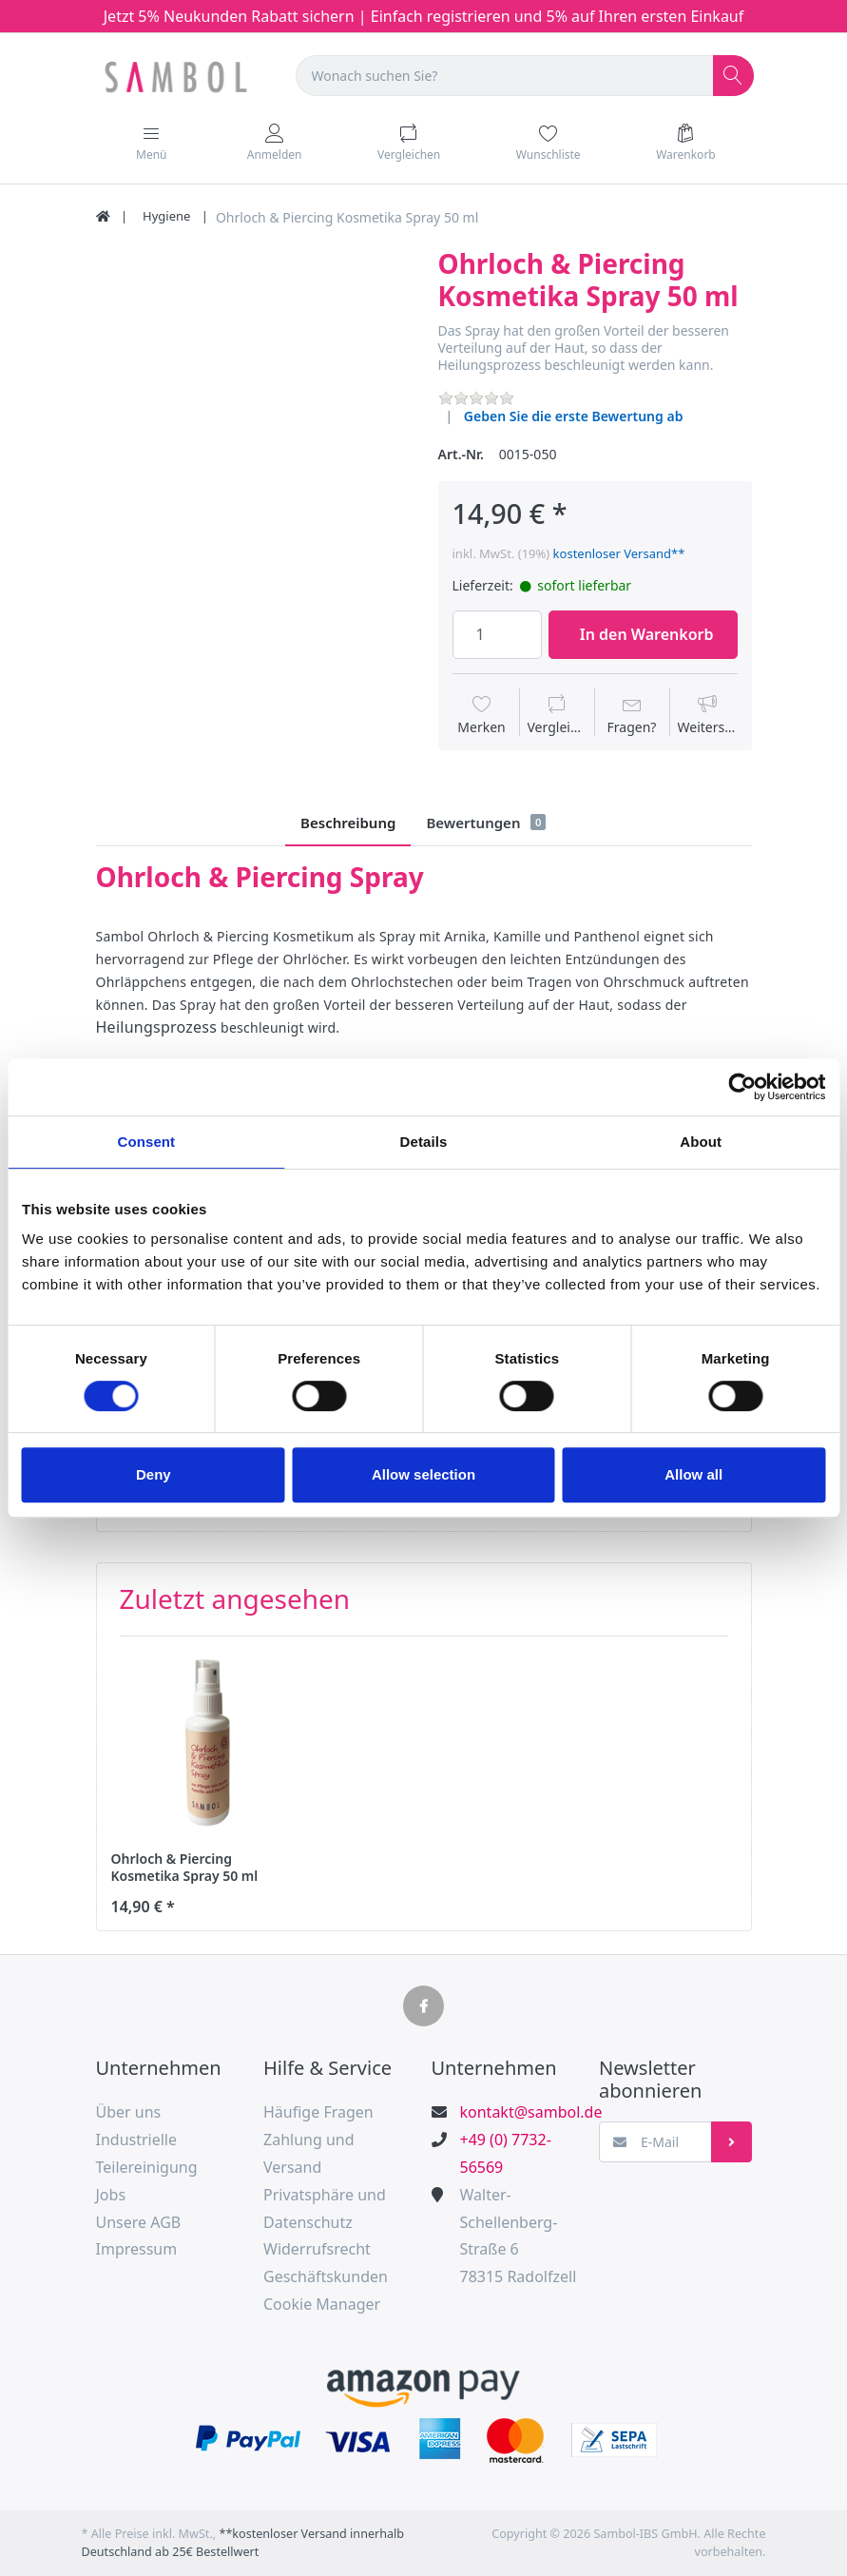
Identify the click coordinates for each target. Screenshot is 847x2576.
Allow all (693, 1474)
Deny (153, 1474)
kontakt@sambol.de (521, 2111)
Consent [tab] (146, 1141)
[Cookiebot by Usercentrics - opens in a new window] (742, 1087)
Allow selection (423, 1474)
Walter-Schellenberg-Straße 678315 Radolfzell (518, 2235)
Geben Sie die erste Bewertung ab (573, 416)
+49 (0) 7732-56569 (505, 2153)
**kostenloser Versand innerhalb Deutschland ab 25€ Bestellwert (243, 2543)
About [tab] (701, 1141)
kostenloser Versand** (619, 553)
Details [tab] (424, 1141)
